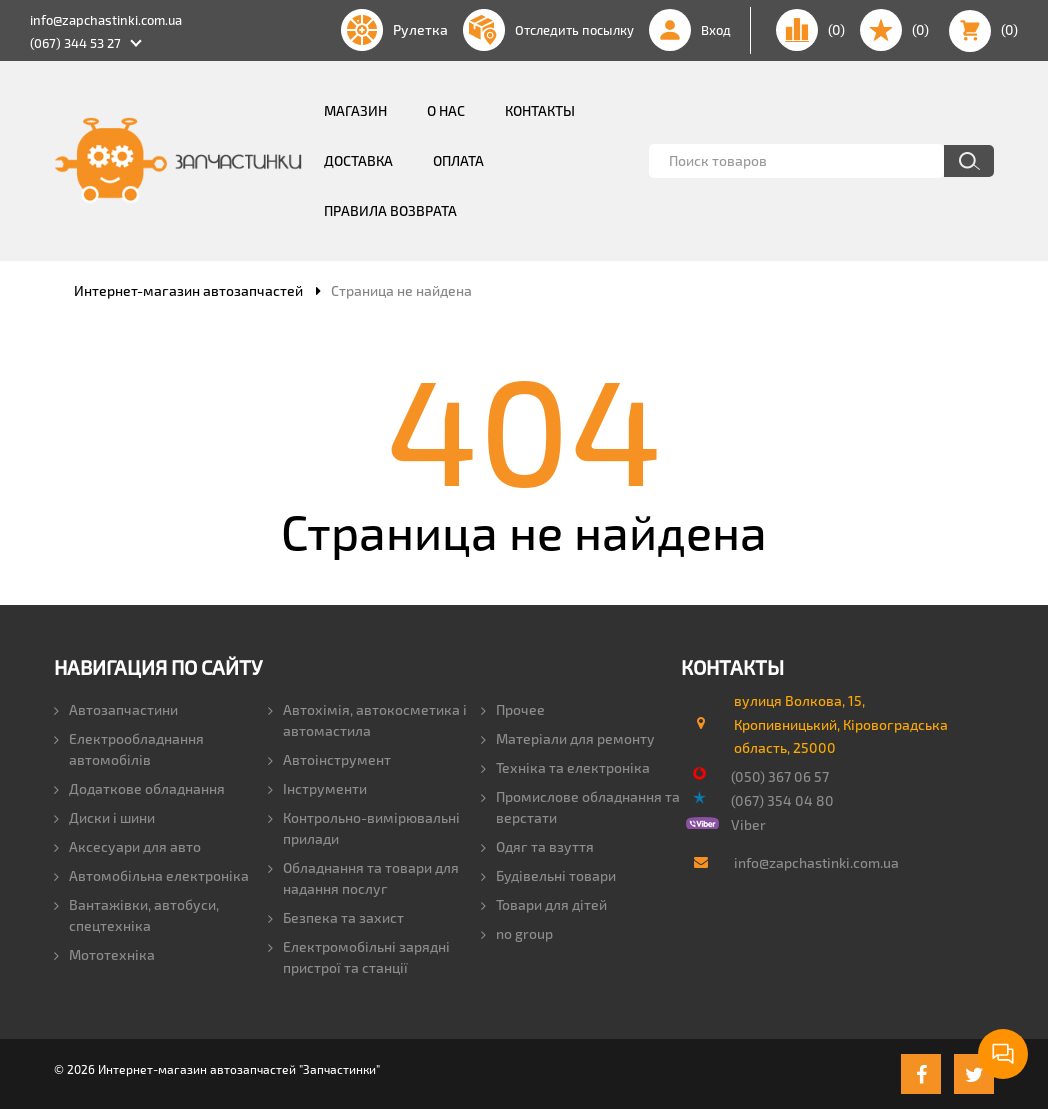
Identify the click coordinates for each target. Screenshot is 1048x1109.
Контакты (540, 110)
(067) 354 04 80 (782, 800)
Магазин (355, 110)
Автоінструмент (329, 759)
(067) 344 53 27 (75, 43)
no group (517, 933)
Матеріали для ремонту (568, 738)
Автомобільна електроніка (151, 875)
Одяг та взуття (537, 846)
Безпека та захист (336, 917)
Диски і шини (104, 817)
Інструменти (317, 788)
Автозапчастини (116, 709)
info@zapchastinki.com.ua (106, 20)
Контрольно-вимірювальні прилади (364, 828)
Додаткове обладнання (139, 788)
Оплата (458, 160)
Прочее (513, 709)
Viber (748, 824)
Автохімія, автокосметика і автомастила (367, 720)
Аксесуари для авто (127, 846)
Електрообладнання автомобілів (129, 749)
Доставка (358, 160)
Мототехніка (104, 954)
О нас (446, 110)
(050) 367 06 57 (780, 776)
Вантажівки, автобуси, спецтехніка (136, 915)
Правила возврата (390, 210)
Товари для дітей (544, 904)
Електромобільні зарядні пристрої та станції (359, 957)
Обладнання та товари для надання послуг (363, 878)
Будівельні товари (548, 875)
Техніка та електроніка (565, 767)
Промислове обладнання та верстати (580, 807)
